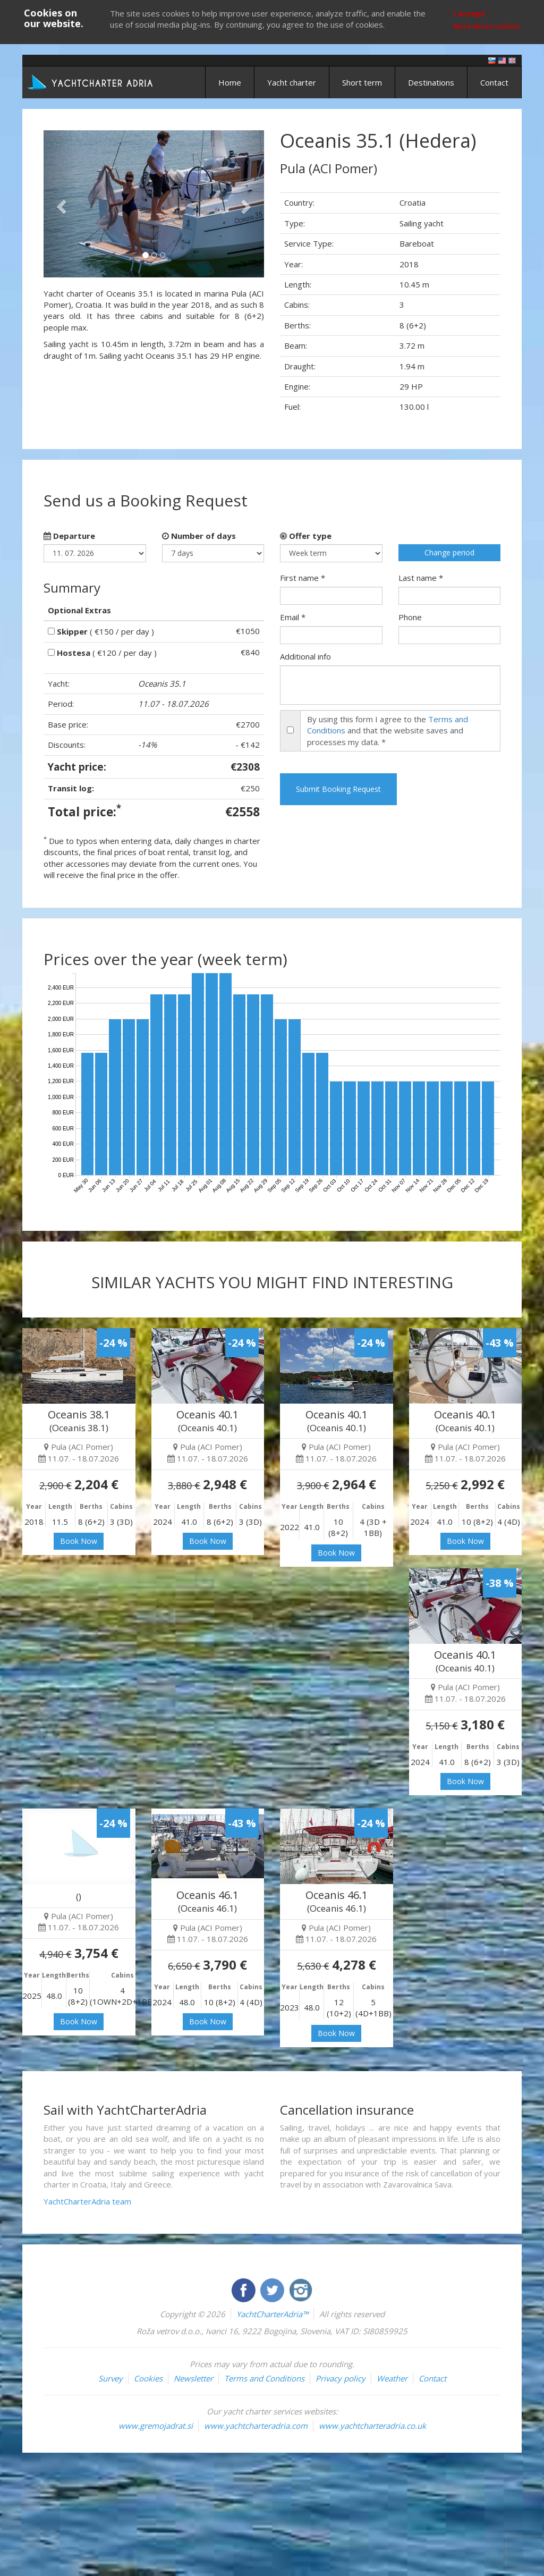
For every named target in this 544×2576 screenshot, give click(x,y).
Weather (392, 2378)
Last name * (420, 577)
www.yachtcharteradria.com (256, 2425)
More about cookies (487, 26)
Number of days (199, 535)
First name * (302, 577)
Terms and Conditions (264, 2378)
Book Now (78, 1541)
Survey (110, 2378)
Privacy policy (341, 2378)
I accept (469, 13)
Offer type (306, 535)
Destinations (431, 82)
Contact (494, 82)
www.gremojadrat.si (155, 2425)
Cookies (148, 2378)
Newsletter (193, 2378)
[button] (60, 203)
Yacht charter (291, 82)
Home (229, 82)
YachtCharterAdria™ (272, 2314)
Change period (449, 552)
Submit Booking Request (338, 789)
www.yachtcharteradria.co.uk (372, 2425)
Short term (362, 82)
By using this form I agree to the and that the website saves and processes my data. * (387, 730)
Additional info (305, 656)
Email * (292, 617)
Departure (69, 535)
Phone (410, 617)
